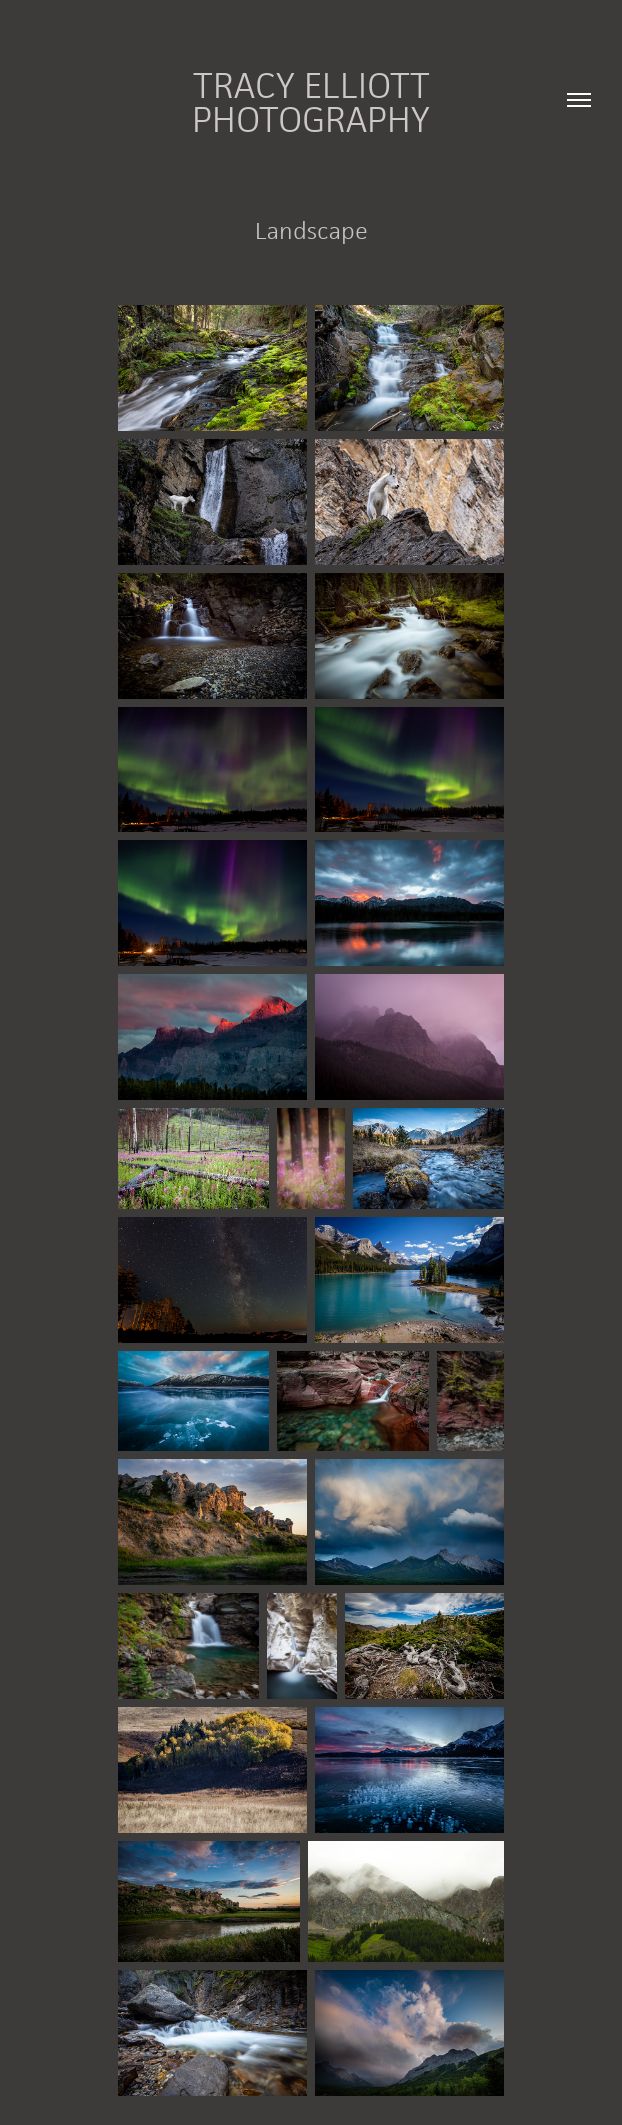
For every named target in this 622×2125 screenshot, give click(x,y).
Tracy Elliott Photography (315, 102)
